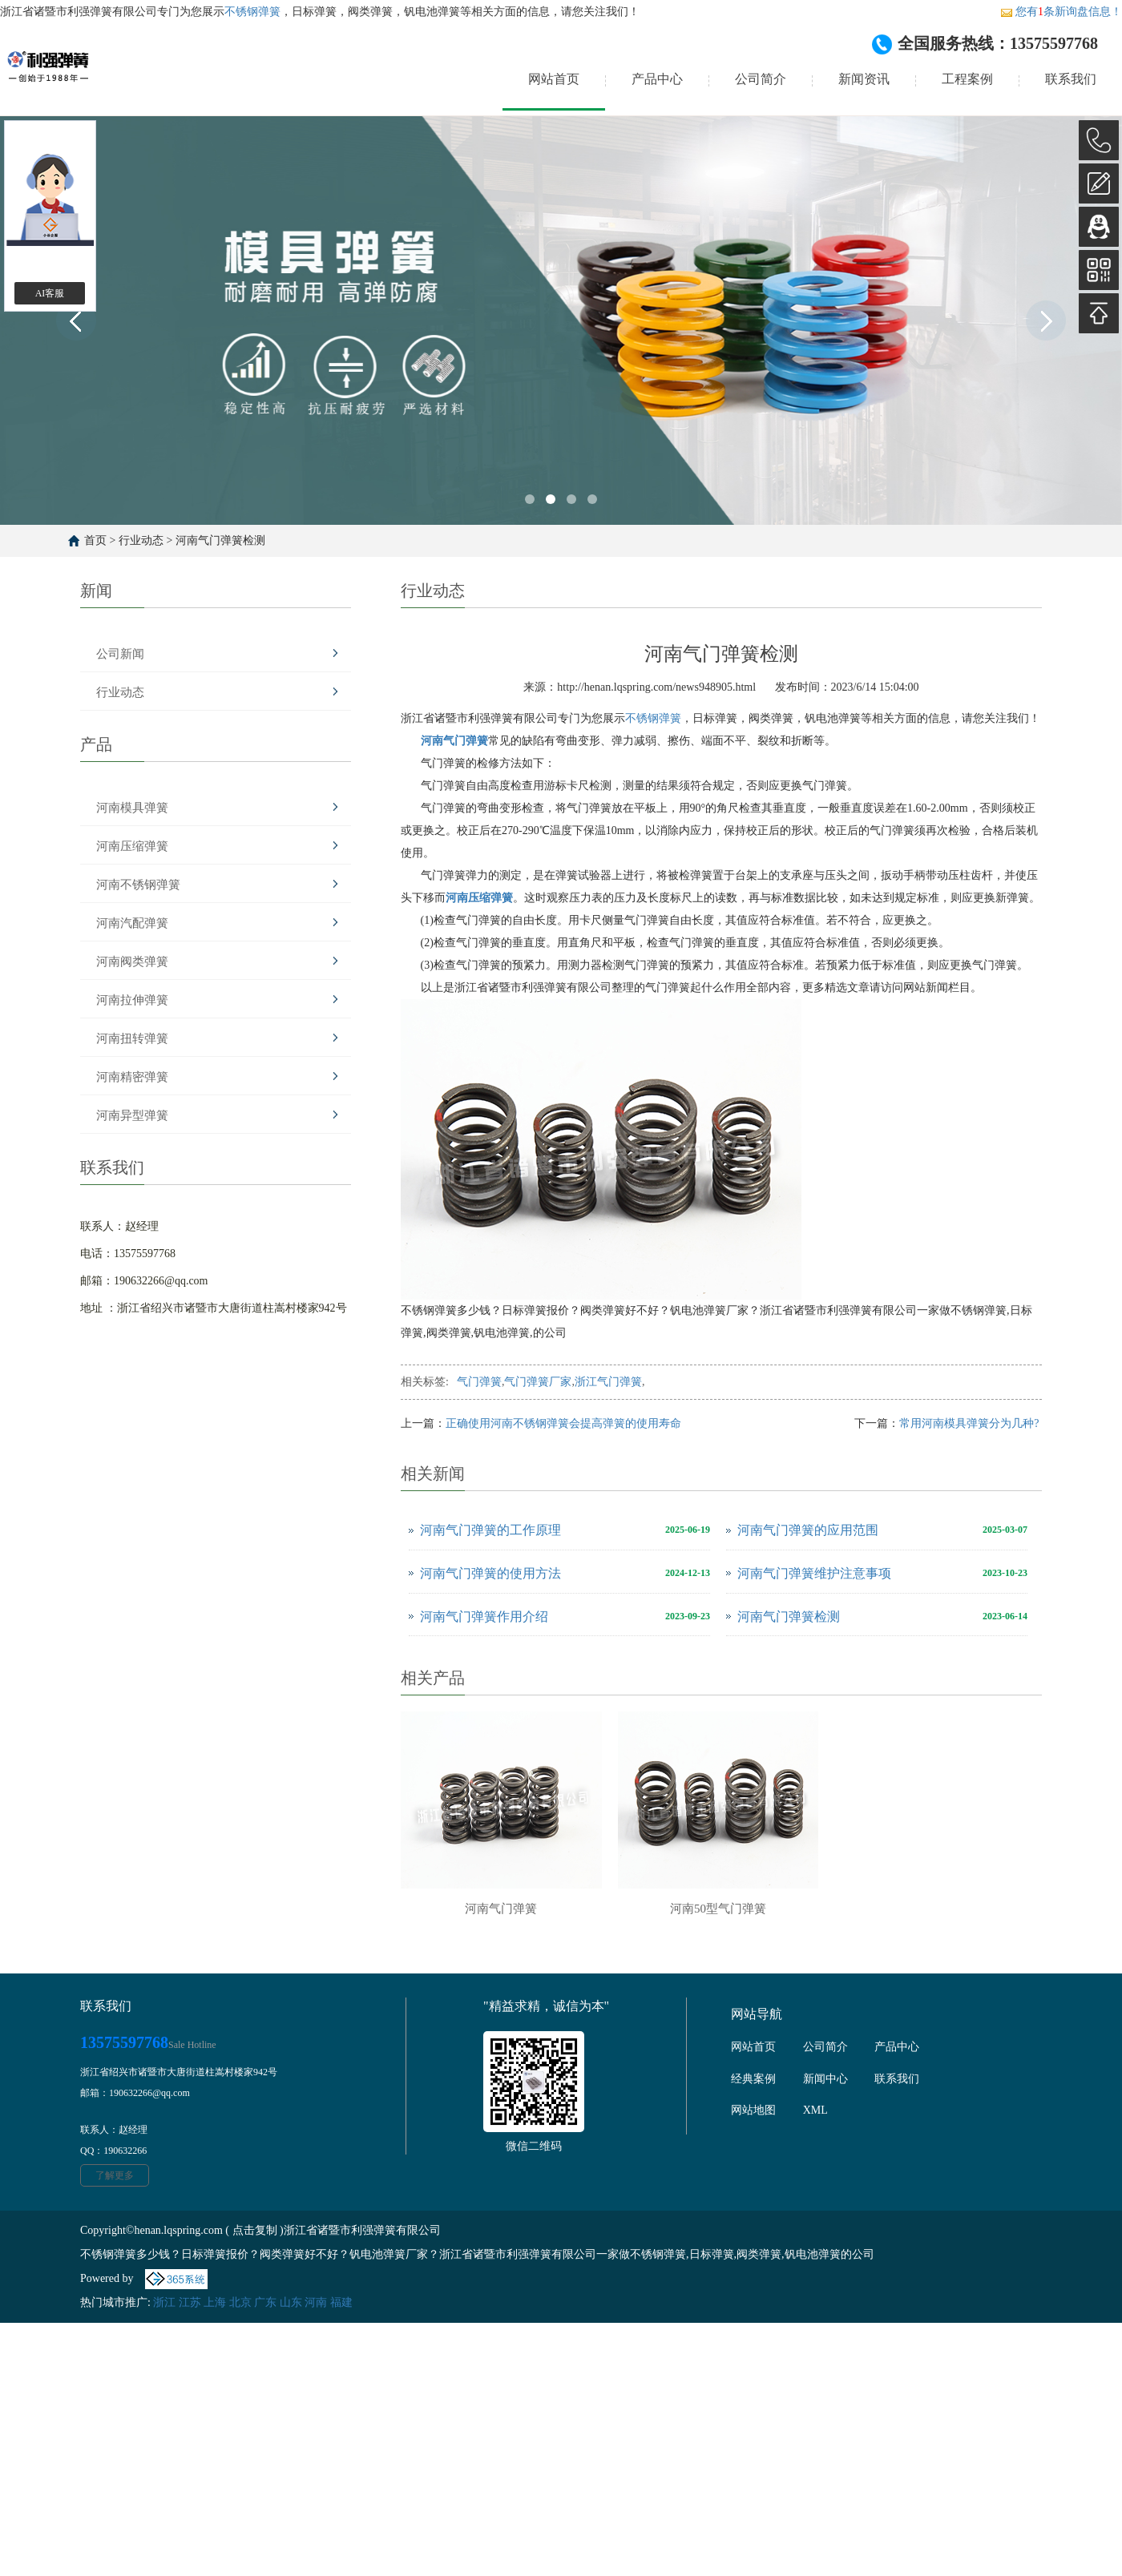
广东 (265, 2302)
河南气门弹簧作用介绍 (484, 1616)
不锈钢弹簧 (252, 12)
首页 (95, 540)
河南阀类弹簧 (132, 961)
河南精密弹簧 (132, 1076)
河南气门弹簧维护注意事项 (814, 1573)
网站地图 (753, 2110)
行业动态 (141, 540)
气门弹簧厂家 (537, 1382)
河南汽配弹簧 (132, 923)
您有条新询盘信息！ (1061, 12)
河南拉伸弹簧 (132, 1000)
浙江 (164, 2302)
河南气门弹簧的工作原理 (490, 1530)
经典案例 (753, 2079)
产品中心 (657, 79)
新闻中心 (825, 2079)
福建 (341, 2302)
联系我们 (1070, 79)
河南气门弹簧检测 (220, 540)
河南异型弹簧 (132, 1115)
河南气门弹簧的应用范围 (807, 1530)
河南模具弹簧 (132, 807)
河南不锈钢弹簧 (138, 884)
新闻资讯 (864, 79)
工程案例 (967, 79)
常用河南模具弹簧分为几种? (970, 1423)
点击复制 (254, 2230)
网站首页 (553, 79)
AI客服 (50, 293)
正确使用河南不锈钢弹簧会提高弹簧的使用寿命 (563, 1423)
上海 (215, 2302)
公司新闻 (120, 653)
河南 (316, 2302)
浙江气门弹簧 (608, 1382)
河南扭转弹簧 (132, 1038)
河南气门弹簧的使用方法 (490, 1573)
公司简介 (760, 79)
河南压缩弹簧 (132, 846)
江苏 (190, 2302)
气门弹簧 (479, 1382)
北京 (240, 2302)
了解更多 (114, 2175)
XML (815, 2110)
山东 (291, 2302)
